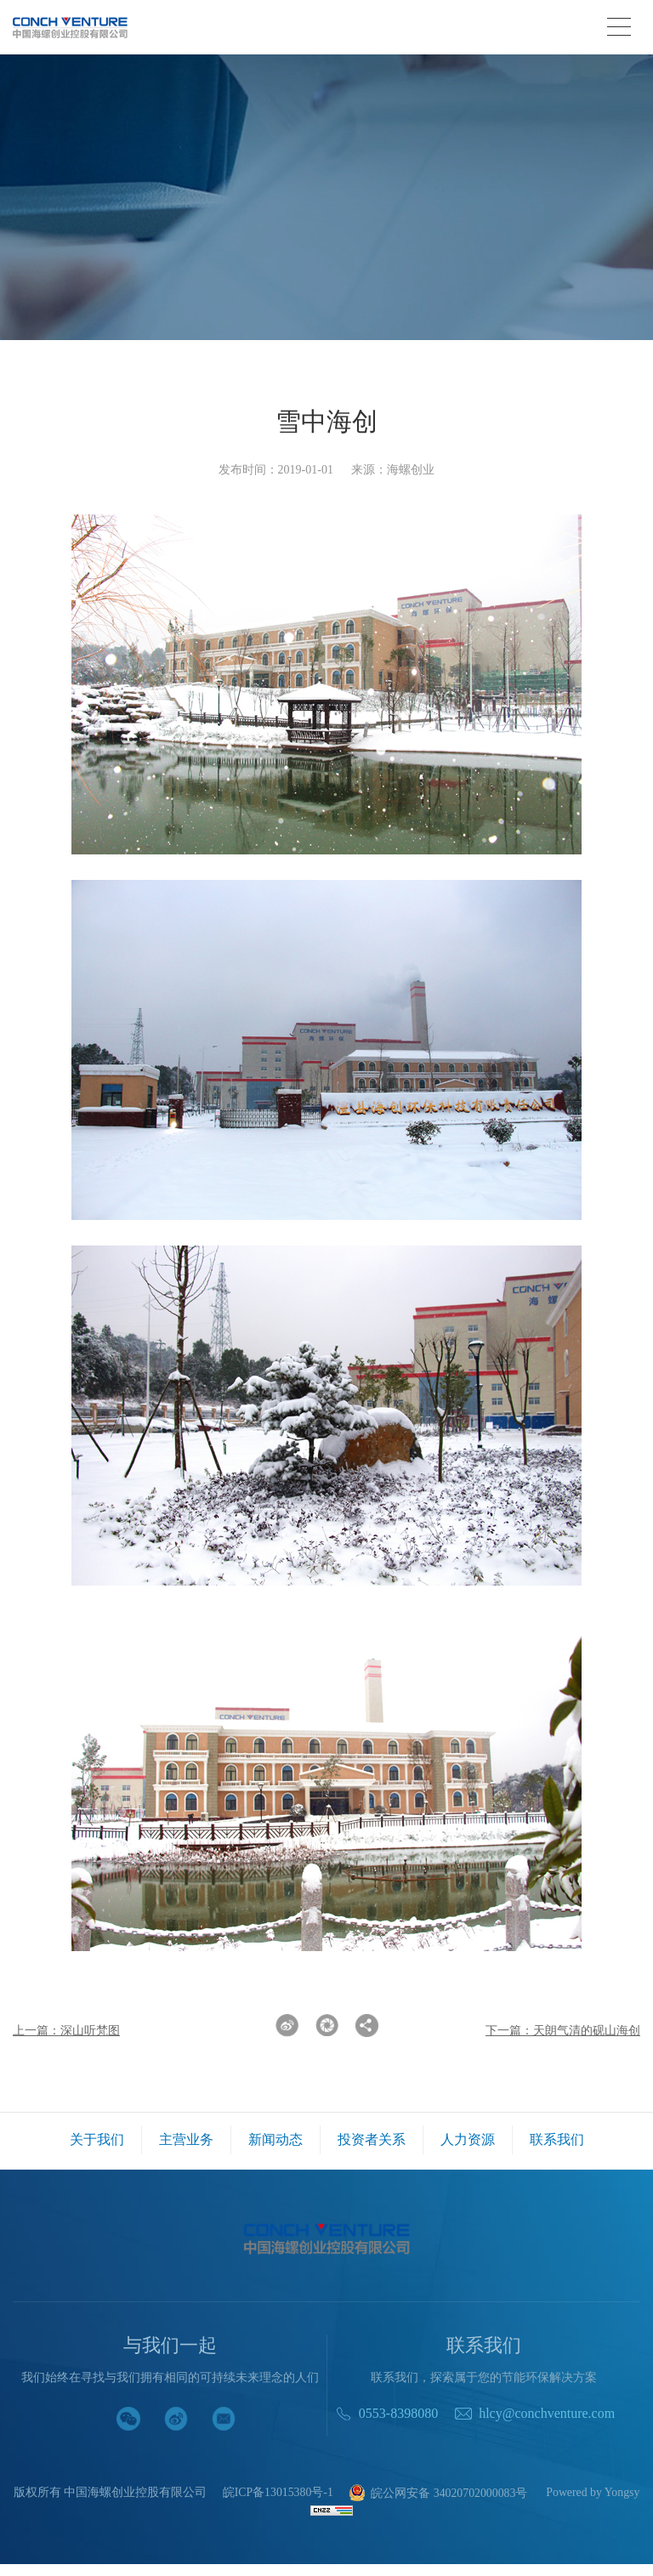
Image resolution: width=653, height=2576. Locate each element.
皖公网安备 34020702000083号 (485, 2494)
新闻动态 (275, 2139)
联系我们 (557, 2139)
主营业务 (186, 2139)
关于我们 (97, 2139)
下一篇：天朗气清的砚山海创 (562, 2030)
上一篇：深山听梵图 (66, 2030)
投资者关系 (372, 2139)
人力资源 (467, 2139)
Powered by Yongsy (326, 2507)
